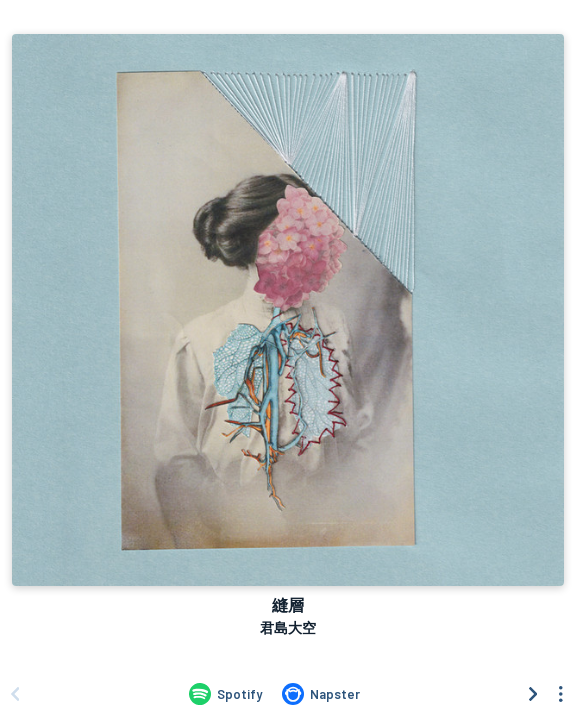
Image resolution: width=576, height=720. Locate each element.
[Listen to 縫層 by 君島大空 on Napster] (321, 694)
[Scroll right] (533, 694)
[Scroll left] (15, 694)
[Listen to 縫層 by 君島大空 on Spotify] (225, 694)
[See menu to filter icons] (561, 694)
